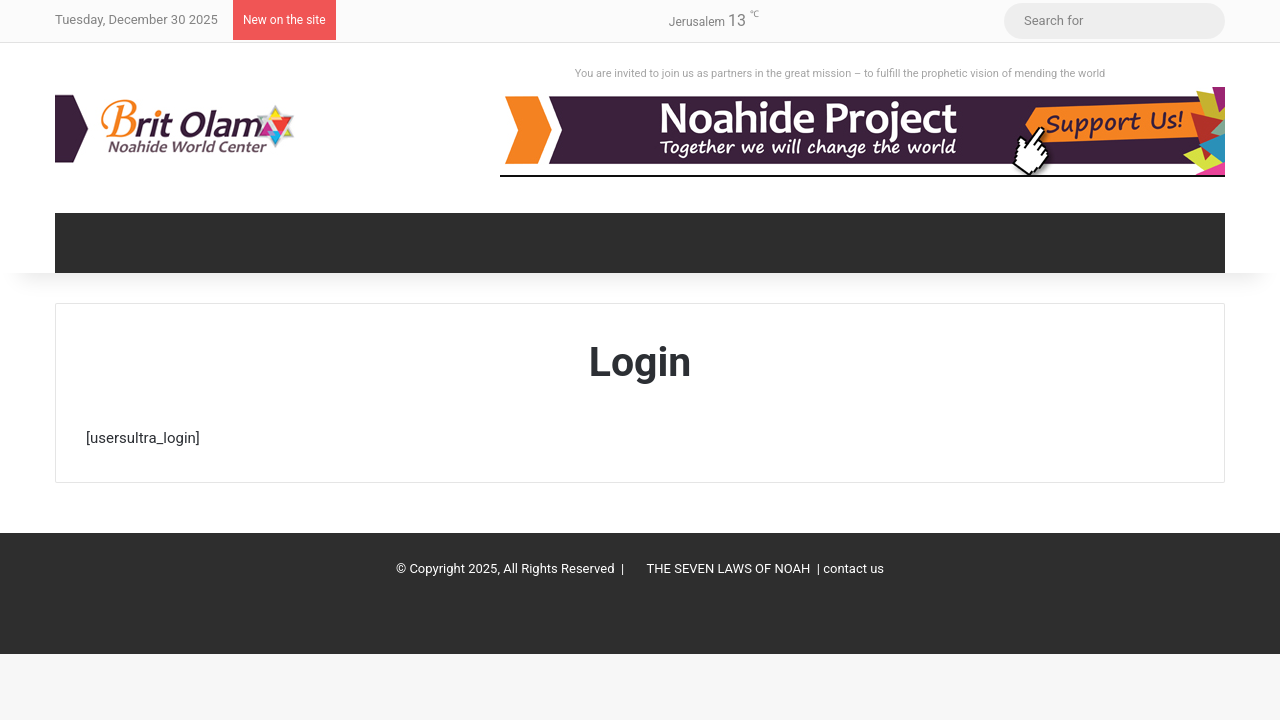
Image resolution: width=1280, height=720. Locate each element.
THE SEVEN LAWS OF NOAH (729, 568)
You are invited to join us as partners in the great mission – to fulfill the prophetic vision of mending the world (840, 73)
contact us (853, 568)
